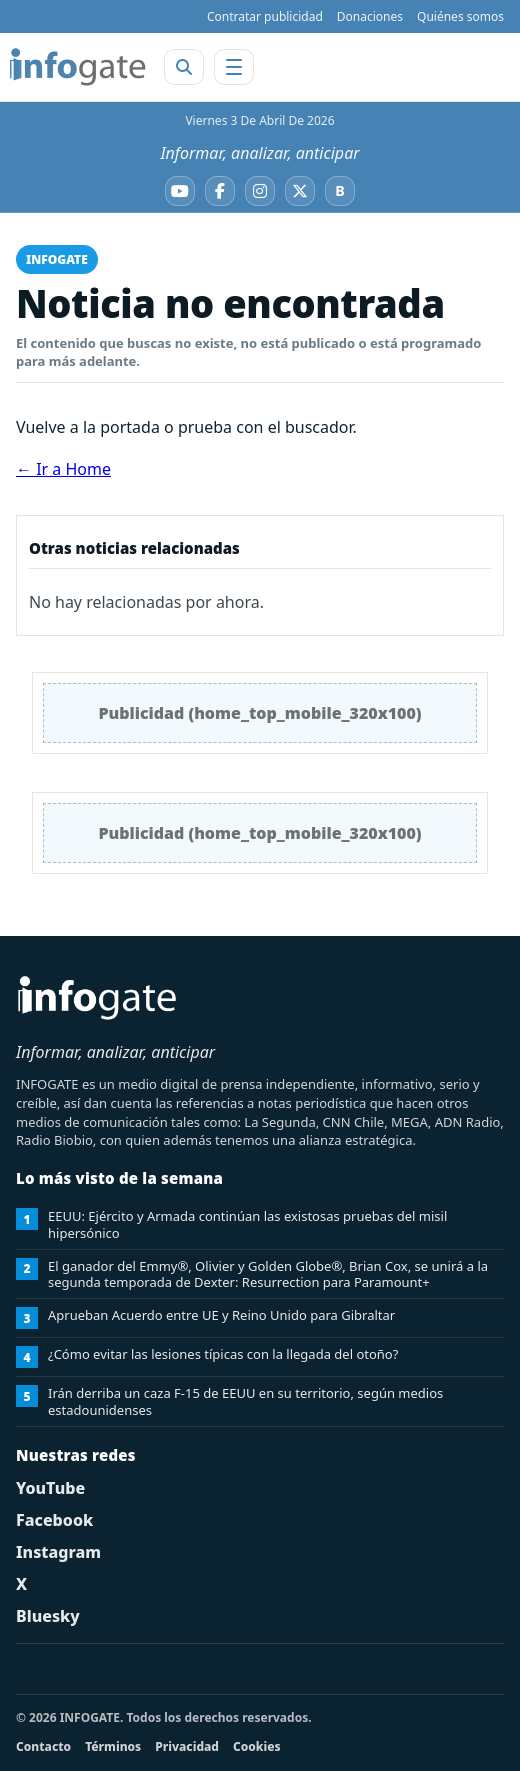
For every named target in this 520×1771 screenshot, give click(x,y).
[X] (300, 191)
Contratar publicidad (265, 16)
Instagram (58, 1552)
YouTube (50, 1488)
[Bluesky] (340, 191)
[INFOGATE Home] (78, 67)
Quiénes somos (460, 16)
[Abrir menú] (234, 67)
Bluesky (48, 1616)
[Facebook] (220, 191)
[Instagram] (260, 191)
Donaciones (370, 16)
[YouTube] (180, 191)
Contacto (43, 1746)
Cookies (257, 1746)
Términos (113, 1746)
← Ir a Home (63, 469)
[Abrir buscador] (184, 67)
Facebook (54, 1520)
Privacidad (187, 1746)
